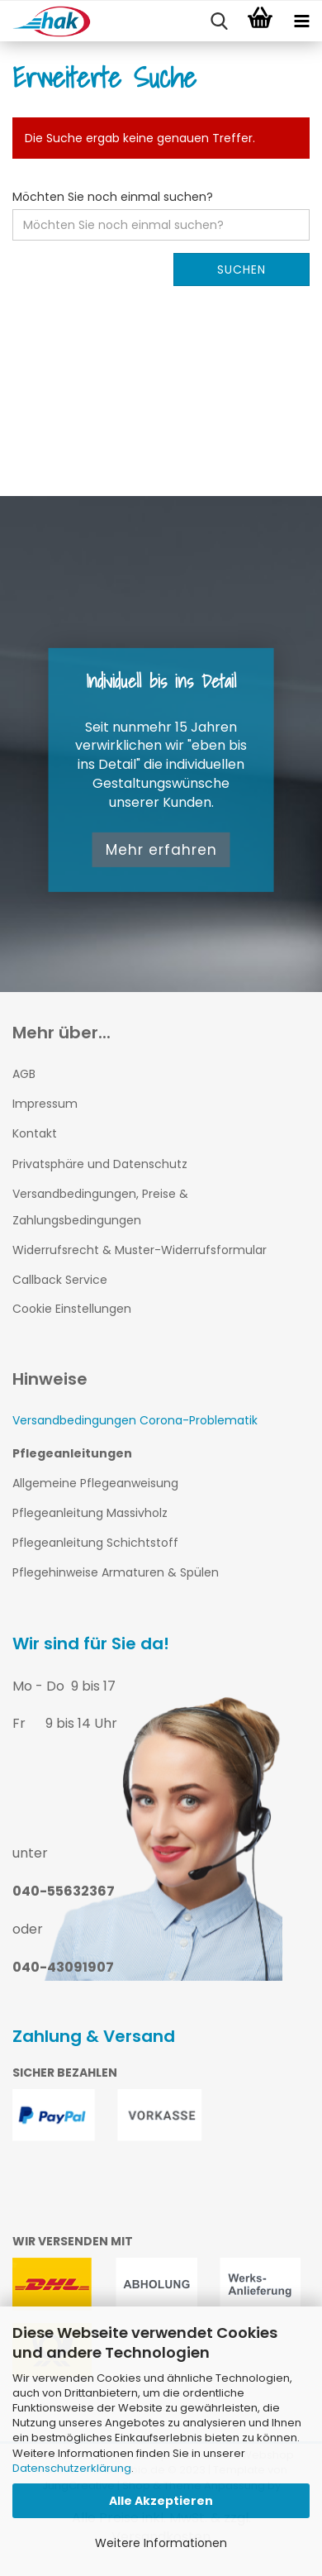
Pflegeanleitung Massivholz (90, 1513)
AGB (24, 1074)
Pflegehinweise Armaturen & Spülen (115, 1572)
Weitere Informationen (161, 2543)
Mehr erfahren (161, 850)
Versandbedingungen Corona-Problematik (135, 1420)
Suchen (241, 269)
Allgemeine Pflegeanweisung (95, 1483)
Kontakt (34, 1133)
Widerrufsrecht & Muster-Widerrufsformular (139, 1250)
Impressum (45, 1103)
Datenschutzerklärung (71, 2468)
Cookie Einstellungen (71, 1308)
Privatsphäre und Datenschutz (99, 1164)
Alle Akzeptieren (161, 2501)
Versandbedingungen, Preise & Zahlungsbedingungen (100, 1206)
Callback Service (59, 1279)
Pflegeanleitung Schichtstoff (95, 1542)
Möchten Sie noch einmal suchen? (112, 196)
